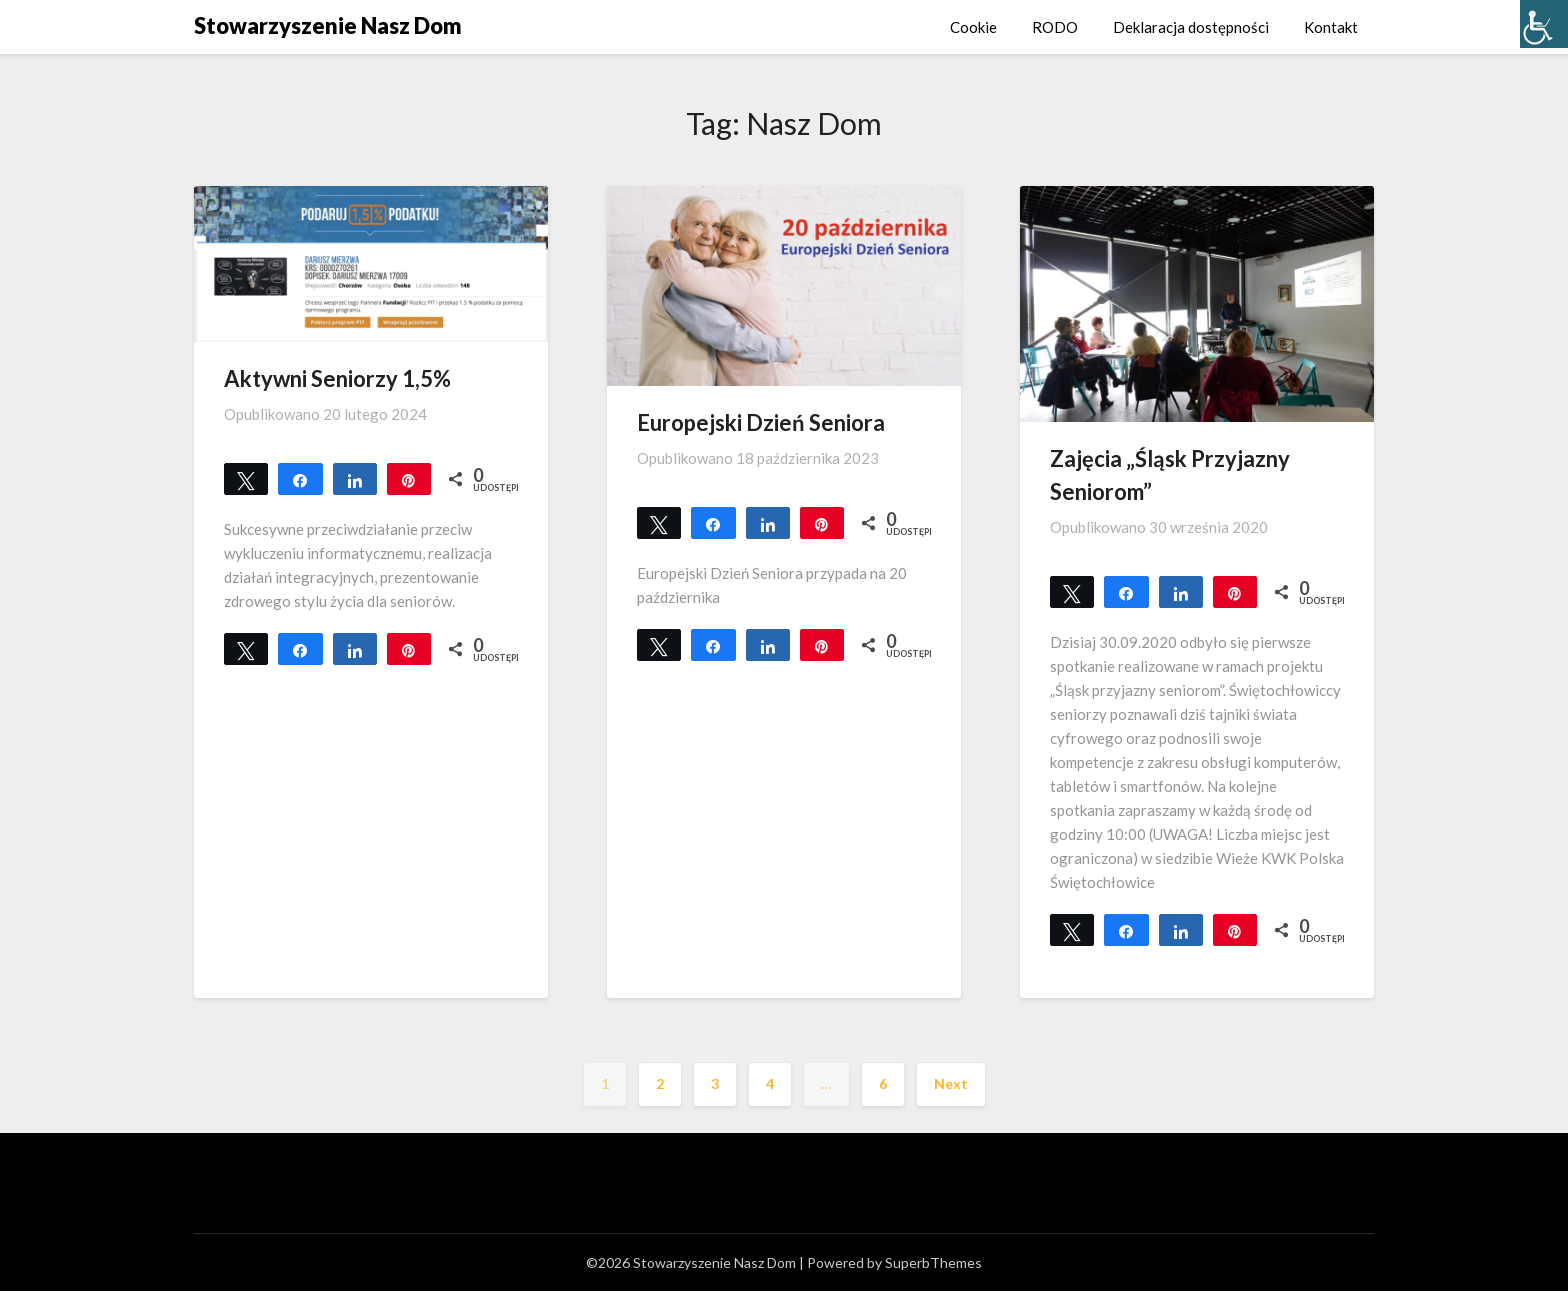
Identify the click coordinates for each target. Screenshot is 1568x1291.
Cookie (973, 27)
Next (951, 1083)
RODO (1055, 27)
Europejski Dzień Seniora (761, 422)
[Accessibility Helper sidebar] (1544, 24)
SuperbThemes (933, 1262)
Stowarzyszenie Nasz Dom (328, 25)
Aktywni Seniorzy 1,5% (337, 378)
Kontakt (1331, 27)
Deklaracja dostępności (1191, 27)
